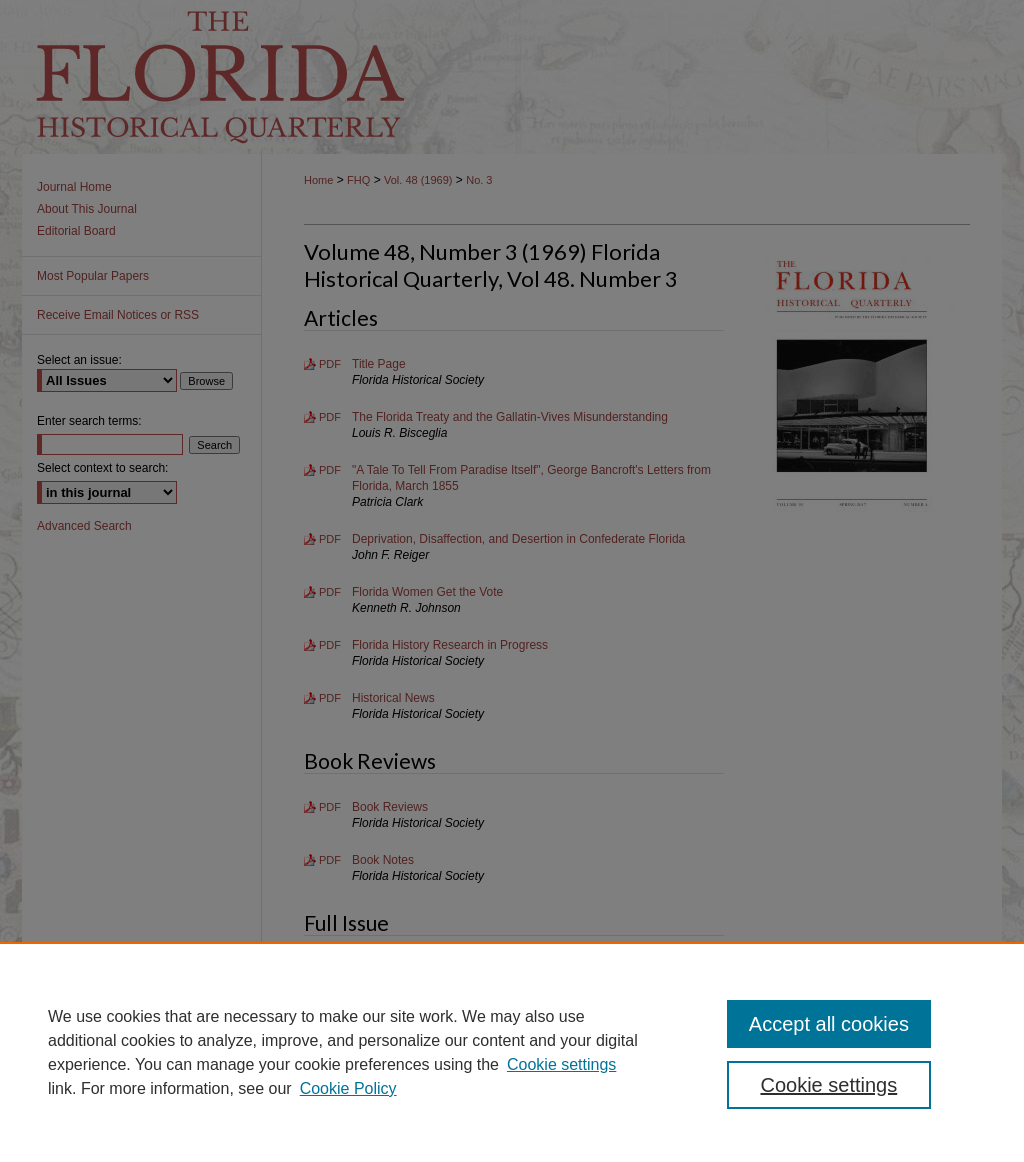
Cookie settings (561, 1064)
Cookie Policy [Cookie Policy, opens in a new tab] (348, 1088)
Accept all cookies (829, 1024)
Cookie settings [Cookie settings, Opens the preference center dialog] (828, 1085)
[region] (512, 1052)
